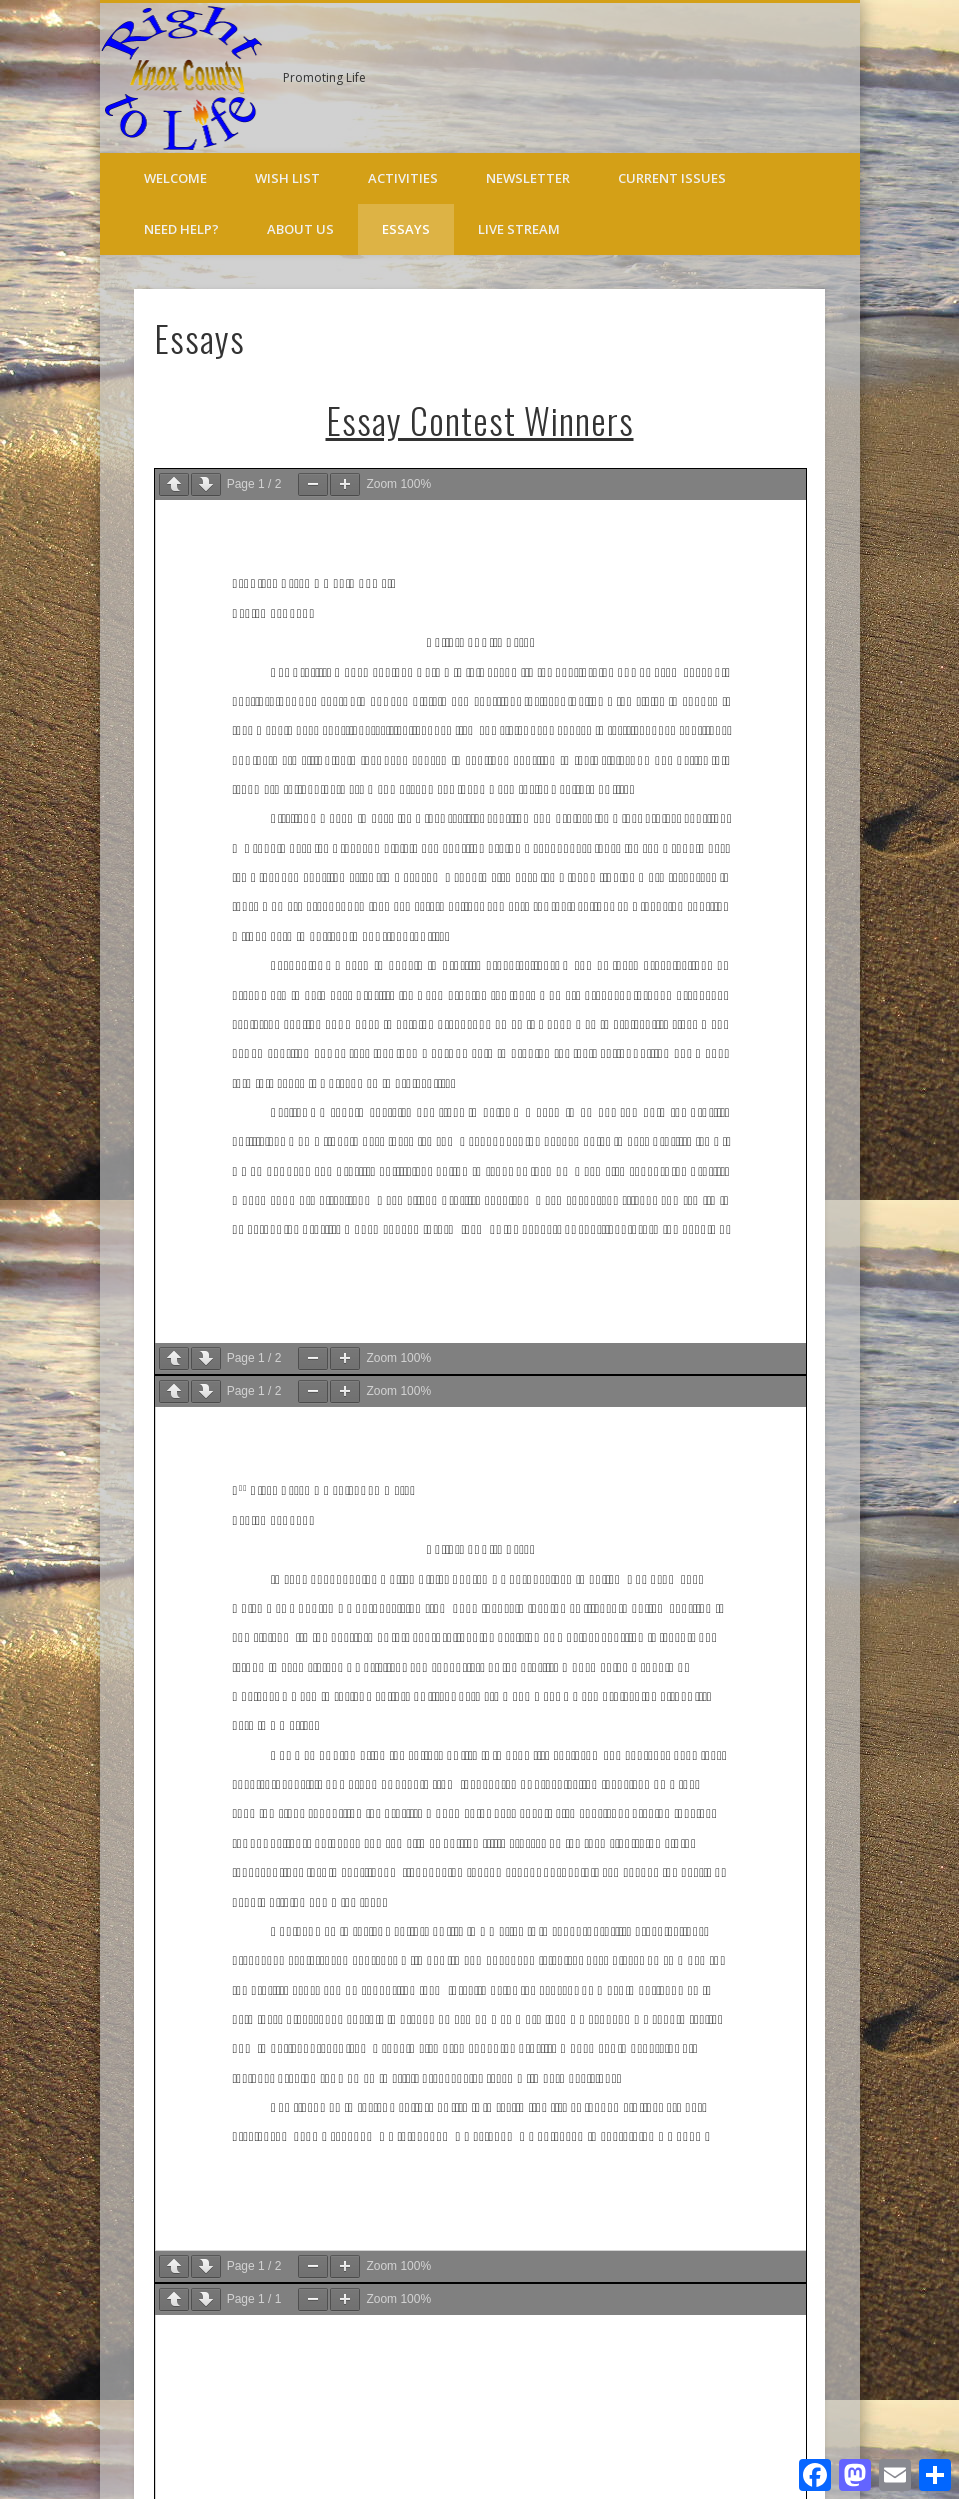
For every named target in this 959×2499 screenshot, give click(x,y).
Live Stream (519, 229)
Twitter (838, 79)
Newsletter (528, 178)
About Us (300, 229)
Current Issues (672, 178)
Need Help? (181, 229)
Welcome (175, 178)
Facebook (797, 79)
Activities (403, 178)
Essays (406, 229)
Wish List (287, 178)
